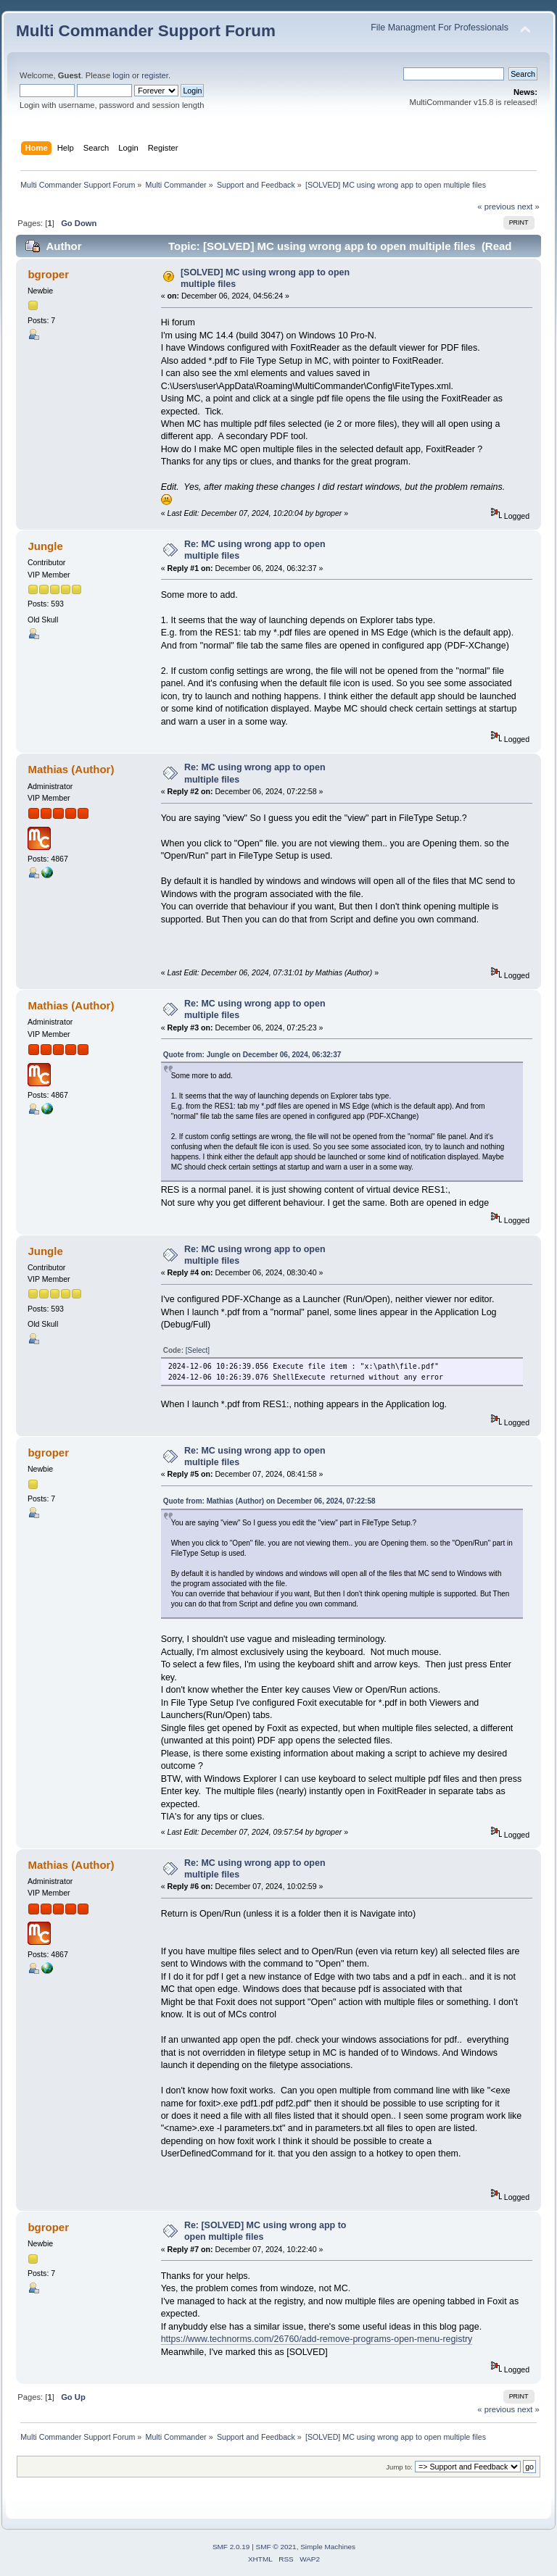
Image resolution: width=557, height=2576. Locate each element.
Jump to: (399, 2467)
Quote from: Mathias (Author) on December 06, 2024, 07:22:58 (269, 1501)
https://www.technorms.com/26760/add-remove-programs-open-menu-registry (317, 2339)
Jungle (45, 546)
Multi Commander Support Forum (146, 31)
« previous (496, 206)
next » (528, 206)
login (121, 75)
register (154, 75)
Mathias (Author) (71, 769)
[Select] (198, 1350)
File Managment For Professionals (439, 27)
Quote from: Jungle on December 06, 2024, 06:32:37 (252, 1055)
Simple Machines (327, 2547)
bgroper (48, 274)
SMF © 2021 (276, 2547)
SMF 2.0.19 (231, 2547)
